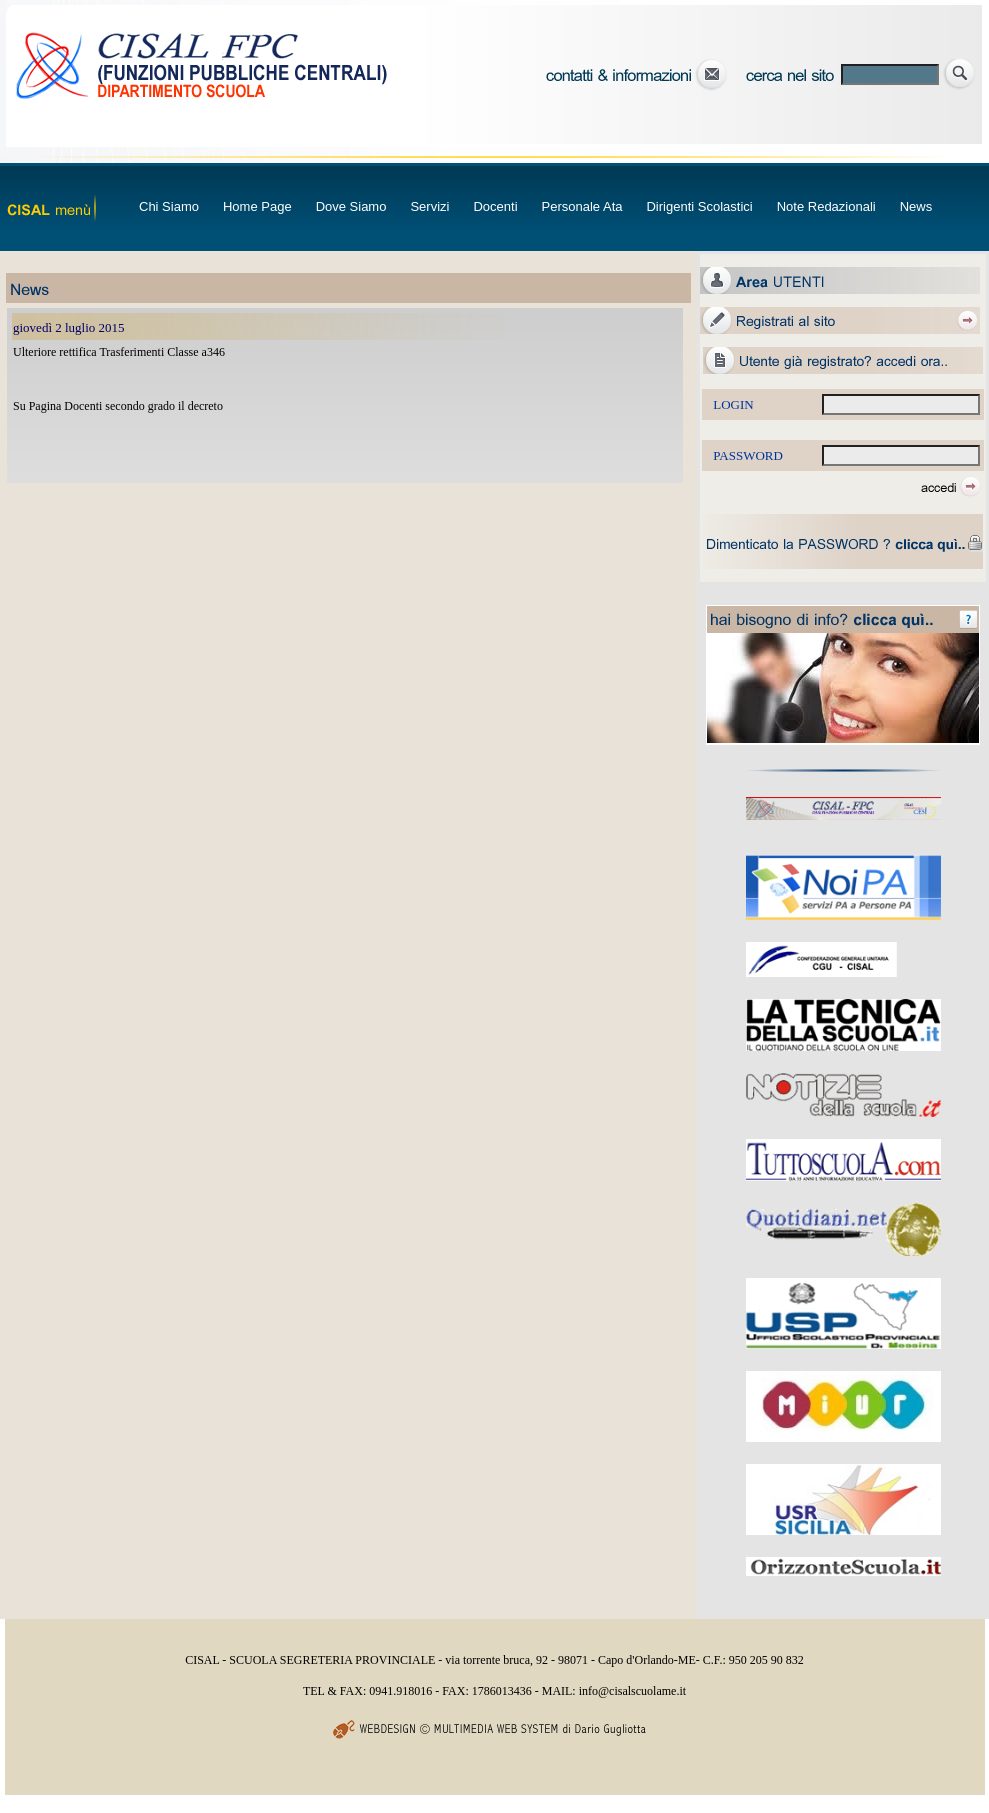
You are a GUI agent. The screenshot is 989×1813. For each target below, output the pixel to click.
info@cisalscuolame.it (632, 1691)
